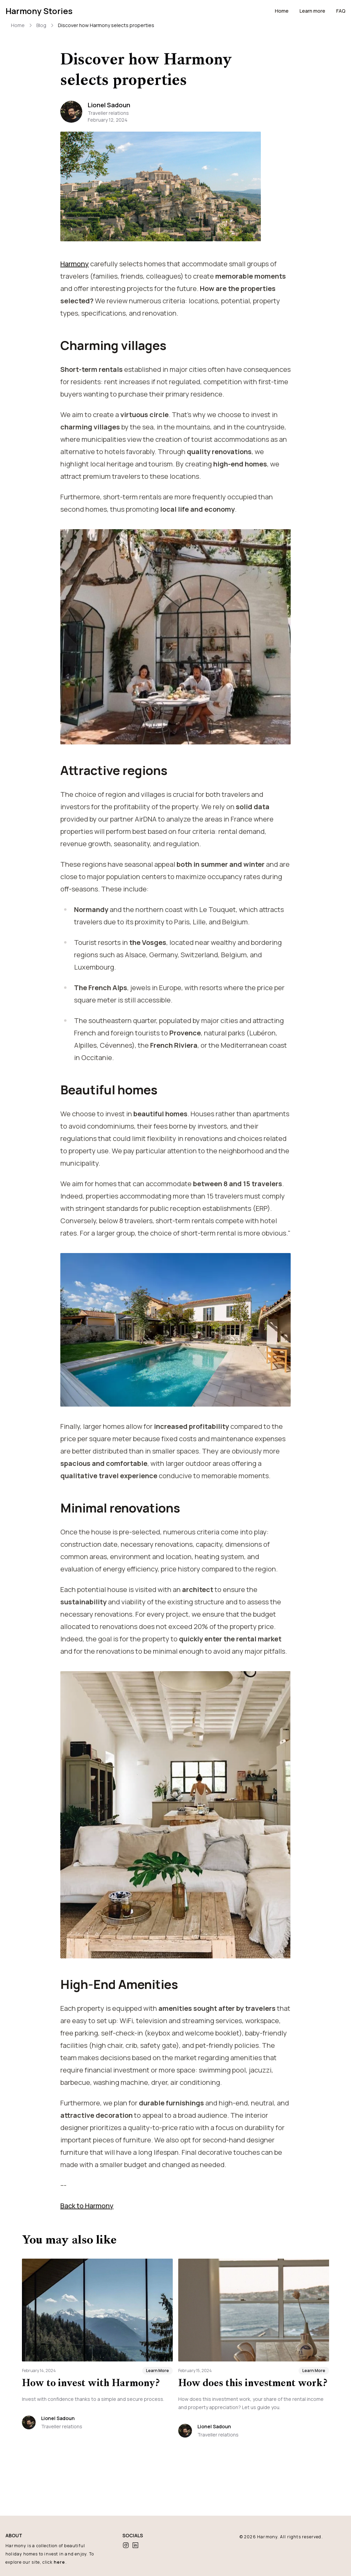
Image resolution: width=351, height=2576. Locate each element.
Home (281, 11)
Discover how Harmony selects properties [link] (105, 25)
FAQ (341, 11)
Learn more (312, 11)
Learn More (157, 2407)
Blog (41, 25)
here (62, 2562)
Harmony (267, 2537)
